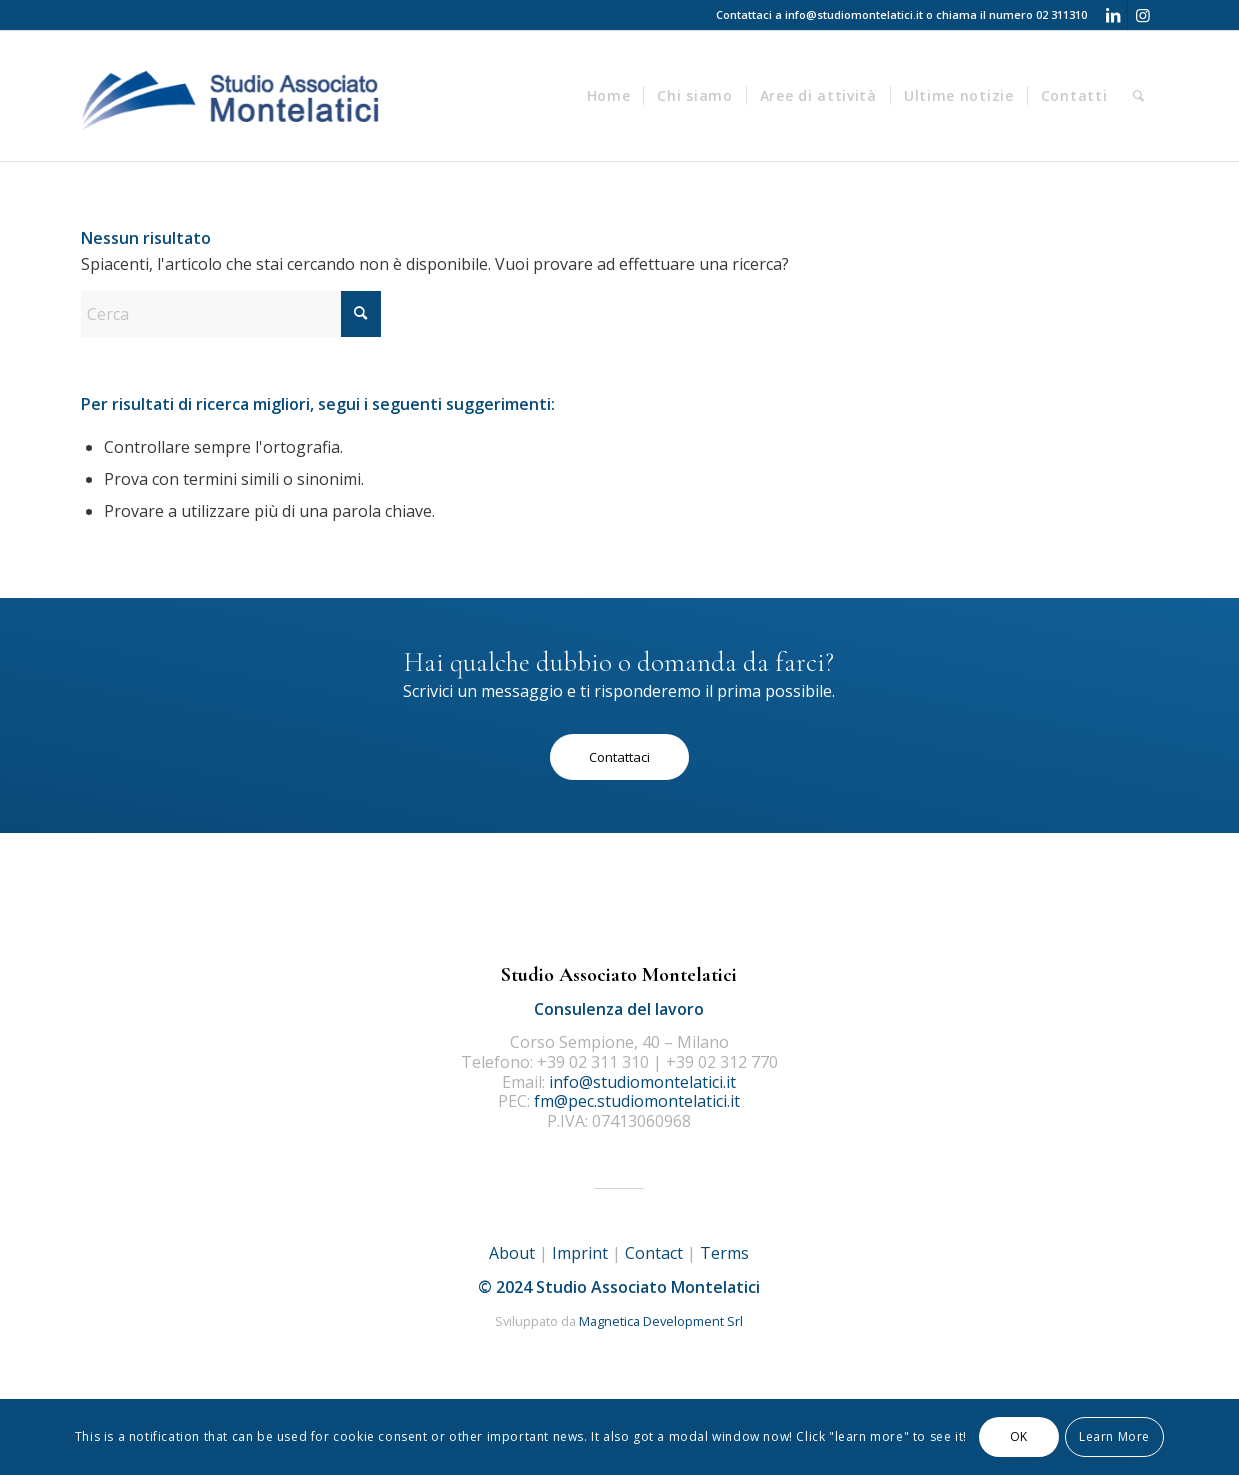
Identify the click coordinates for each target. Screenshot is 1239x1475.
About (512, 1253)
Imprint (580, 1253)
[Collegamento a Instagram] (1143, 15)
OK (1019, 1436)
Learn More (1114, 1436)
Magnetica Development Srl (661, 1321)
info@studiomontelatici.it (854, 14)
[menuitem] (609, 96)
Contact (654, 1253)
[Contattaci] (619, 757)
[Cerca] (1139, 96)
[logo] (232, 96)
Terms (724, 1253)
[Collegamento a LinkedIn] (1112, 15)
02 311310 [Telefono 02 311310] (1061, 14)
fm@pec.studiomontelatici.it (637, 1101)
